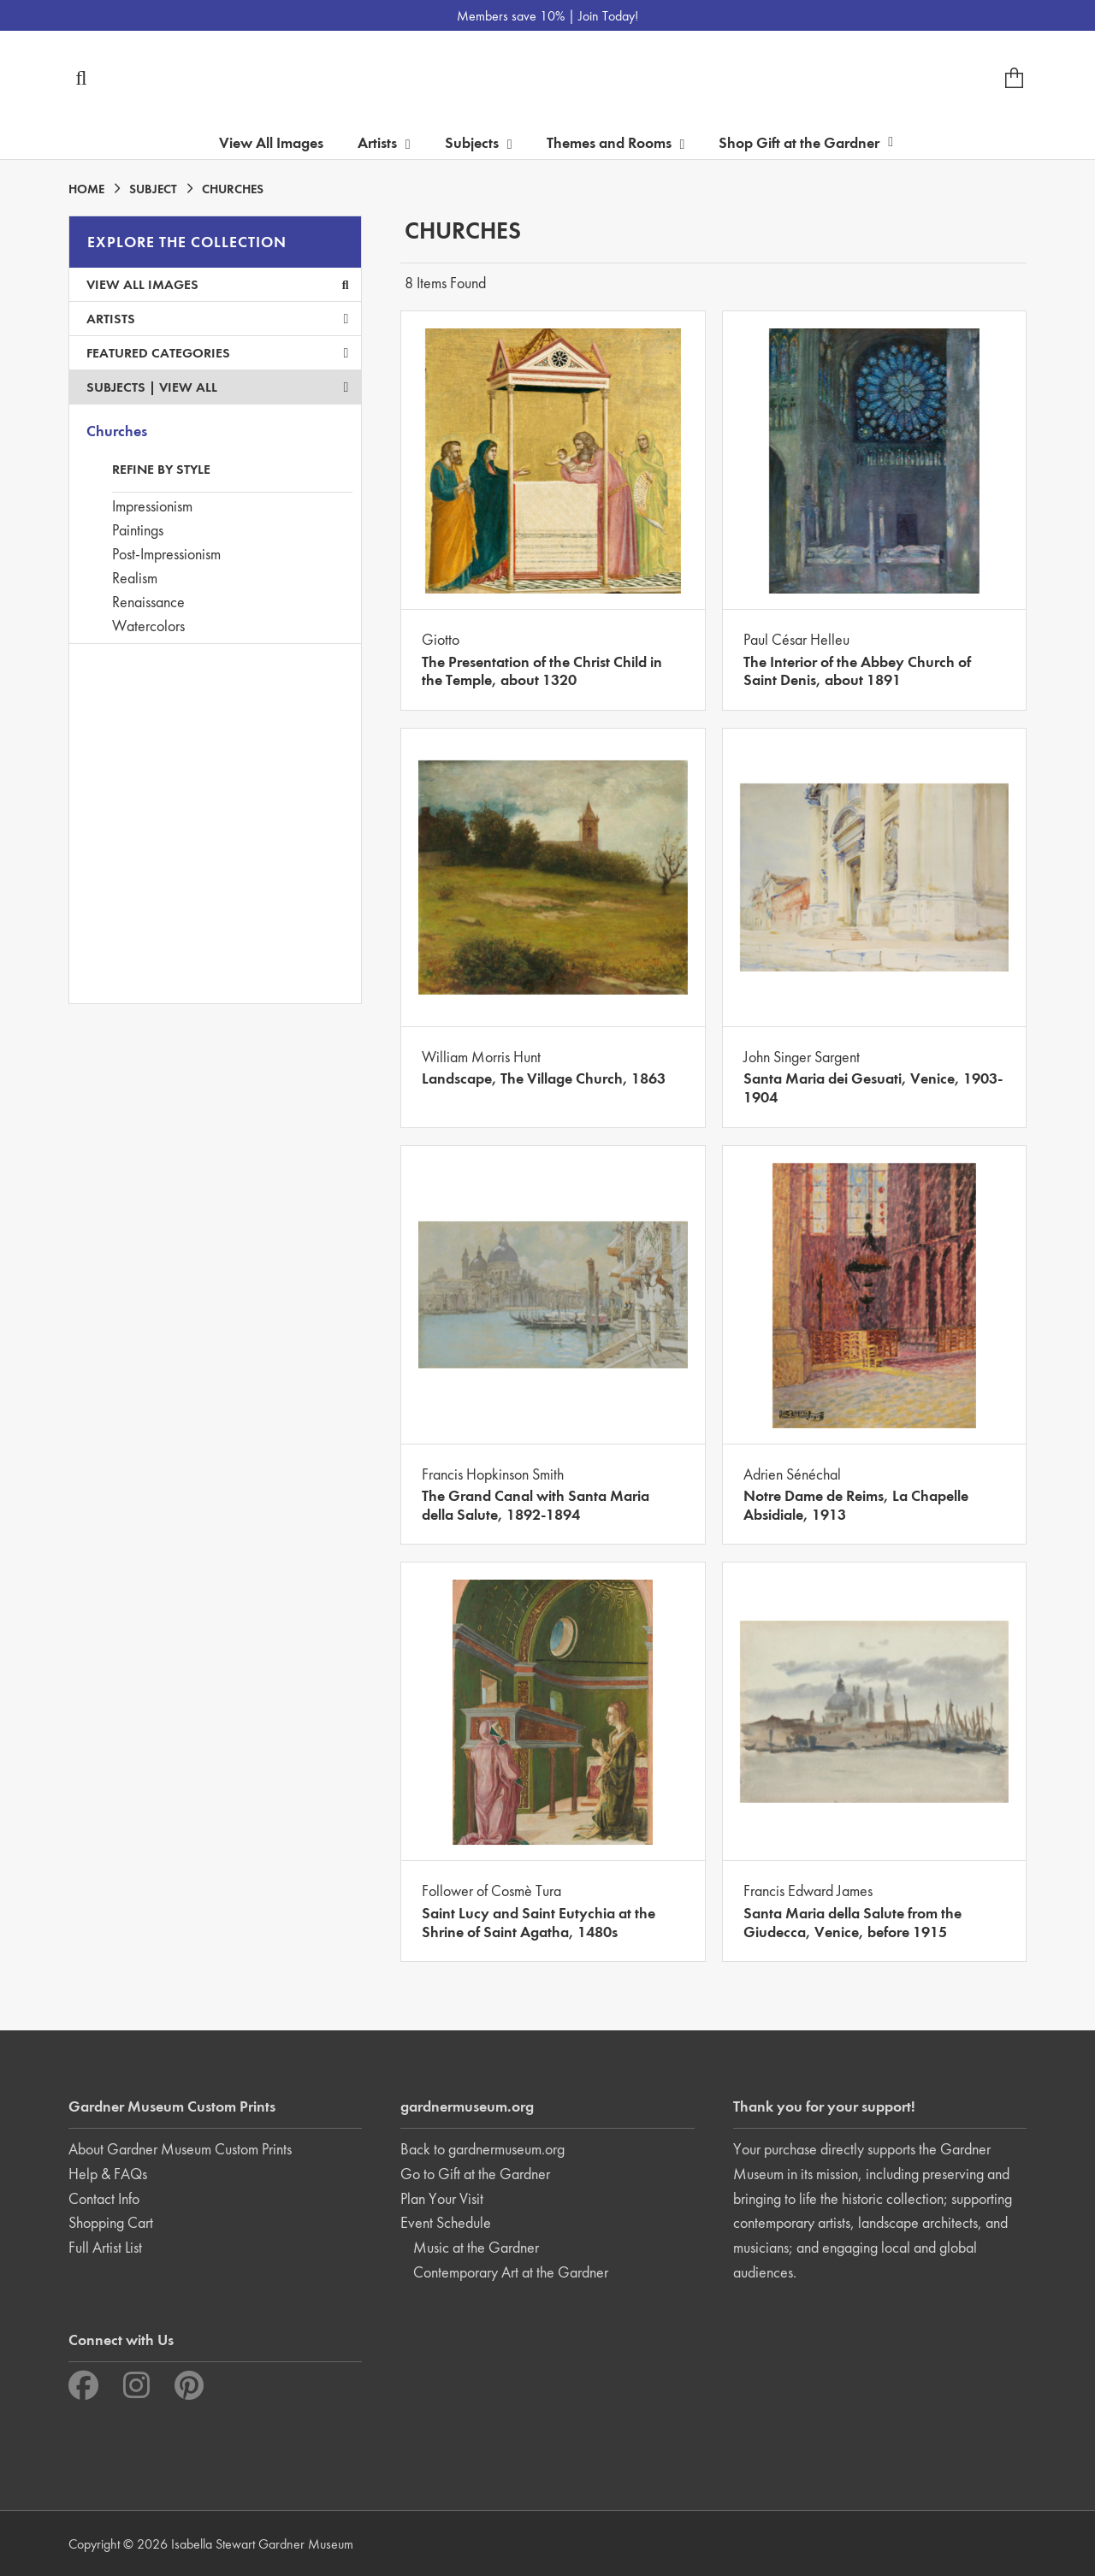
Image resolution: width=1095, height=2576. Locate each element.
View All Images (271, 142)
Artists (217, 319)
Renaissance (148, 602)
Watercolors (148, 625)
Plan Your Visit (441, 2198)
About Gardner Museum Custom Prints (180, 2149)
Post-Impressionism (166, 554)
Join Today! (608, 16)
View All (188, 387)
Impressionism (152, 506)
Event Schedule (445, 2222)
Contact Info (103, 2198)
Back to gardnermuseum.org (482, 2149)
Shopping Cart (110, 2222)
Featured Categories (217, 353)
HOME (86, 189)
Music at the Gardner (476, 2247)
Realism (134, 578)
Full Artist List (105, 2247)
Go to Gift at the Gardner (475, 2173)
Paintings (137, 530)
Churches (116, 430)
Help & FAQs (107, 2173)
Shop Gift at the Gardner (806, 142)
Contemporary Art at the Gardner (510, 2272)
